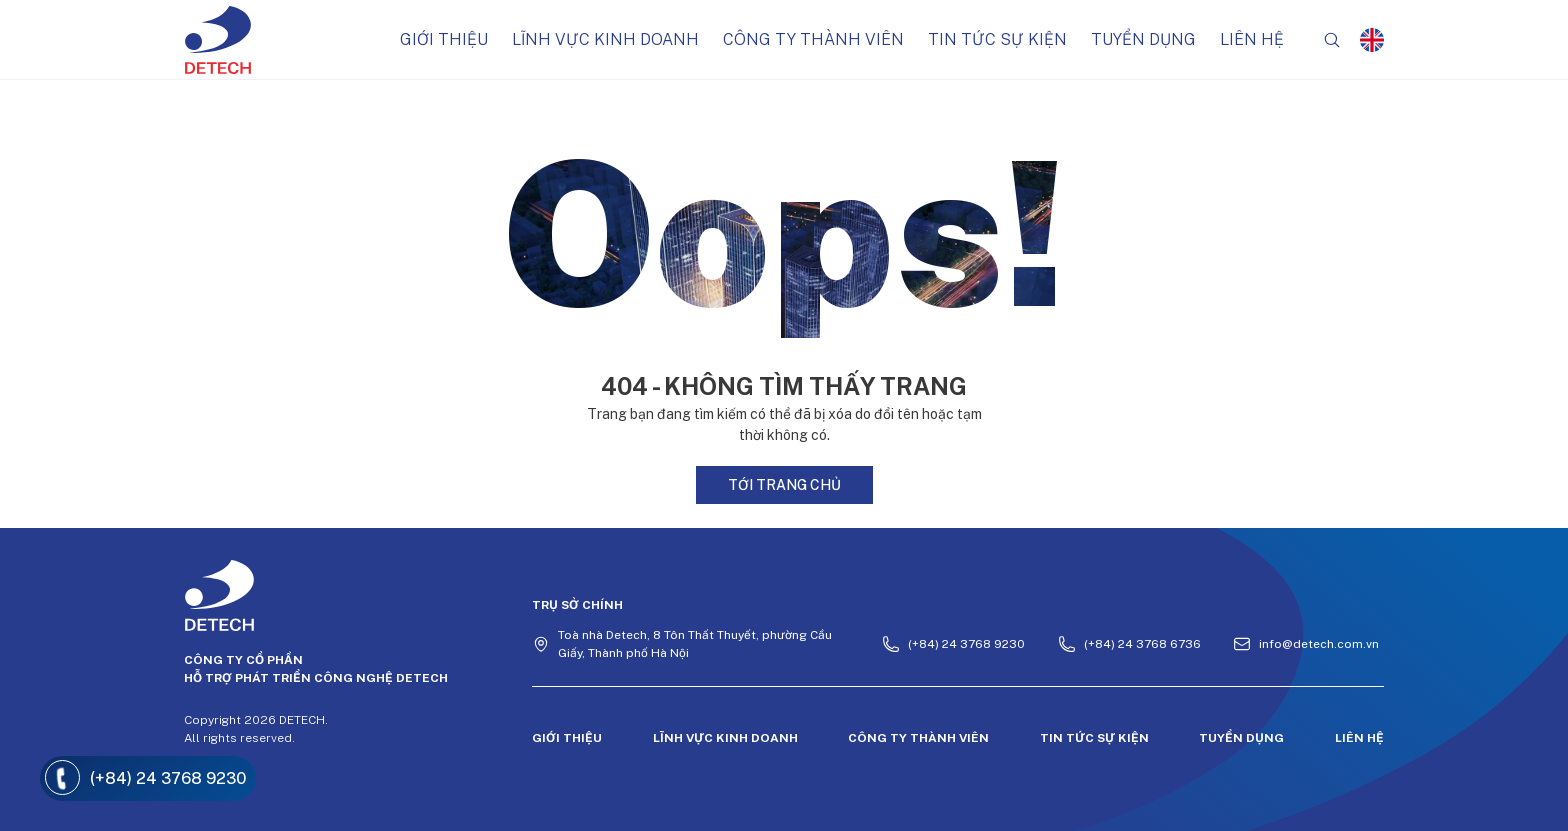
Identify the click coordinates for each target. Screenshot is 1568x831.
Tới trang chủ (784, 485)
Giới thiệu (444, 39)
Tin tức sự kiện (997, 39)
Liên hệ (1252, 39)
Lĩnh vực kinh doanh (605, 39)
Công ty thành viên (813, 39)
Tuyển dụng (1143, 39)
